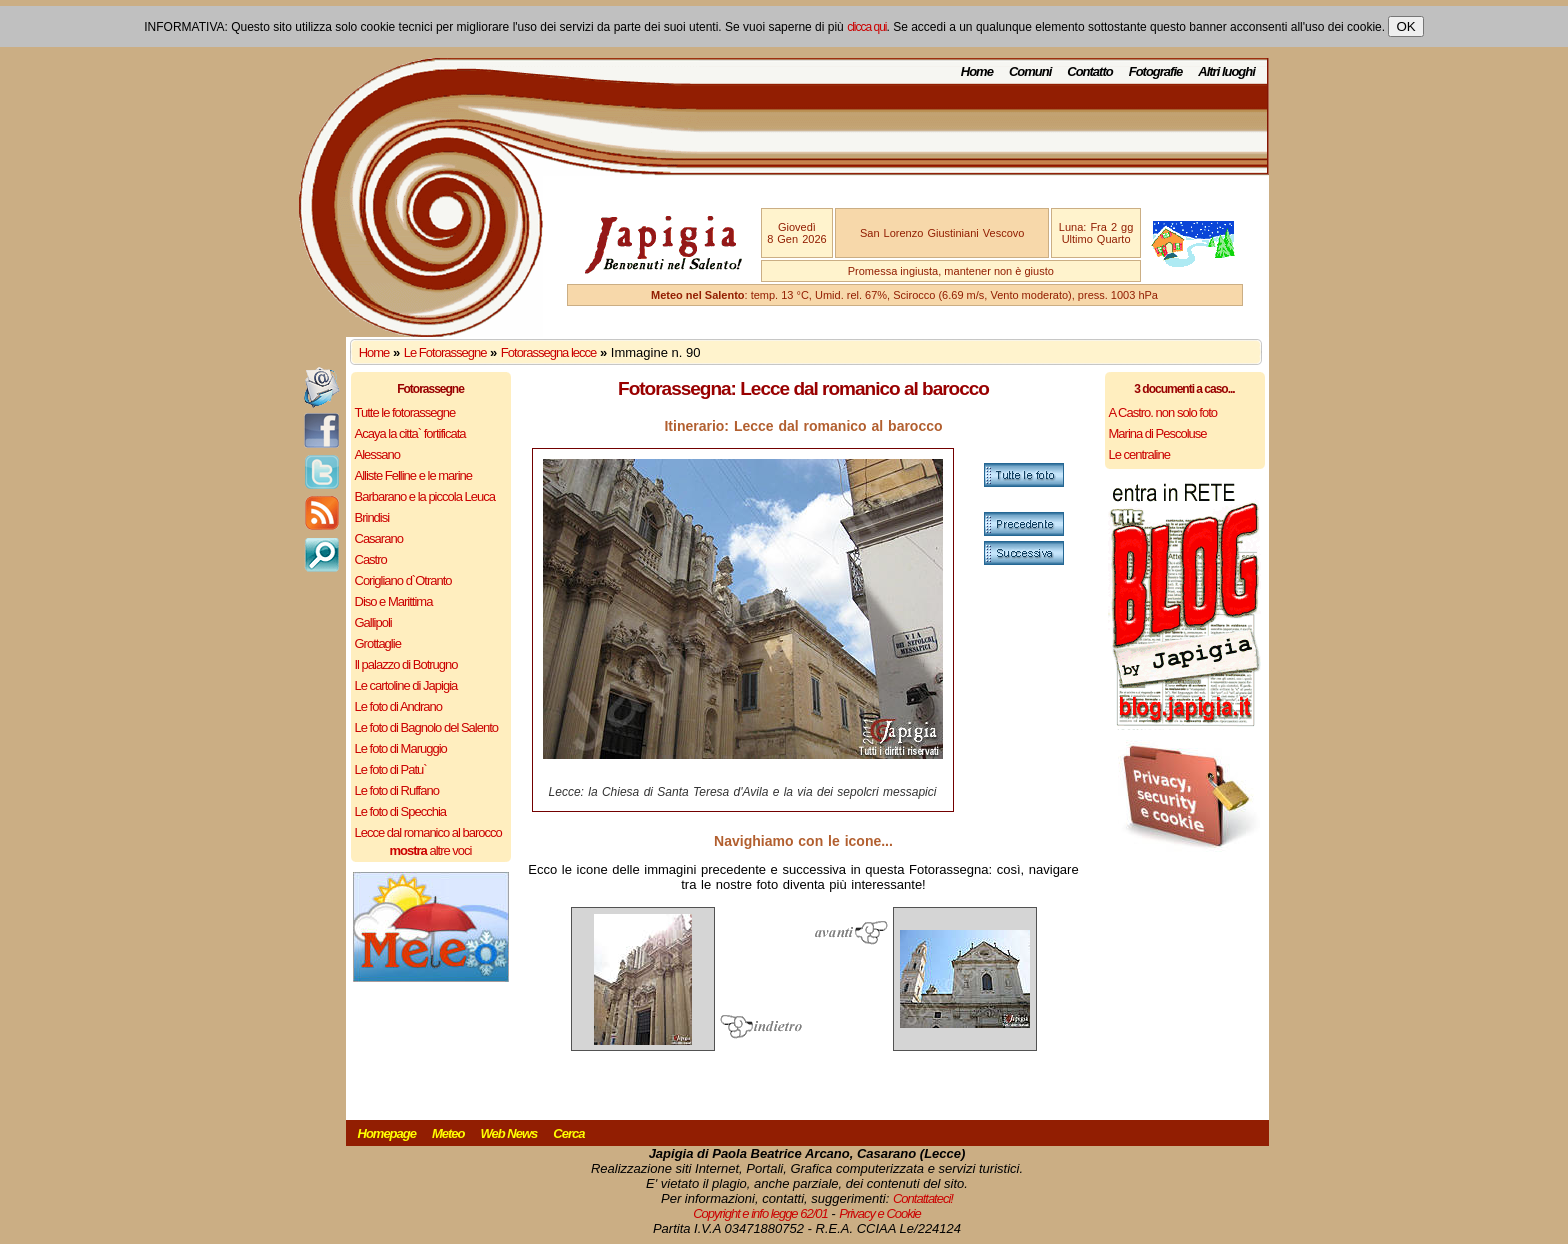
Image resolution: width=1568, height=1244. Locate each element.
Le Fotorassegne (445, 352)
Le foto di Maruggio (401, 748)
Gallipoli (373, 622)
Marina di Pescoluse (1158, 433)
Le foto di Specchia (401, 811)
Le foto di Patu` (391, 769)
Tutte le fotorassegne (405, 412)
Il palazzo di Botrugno (406, 664)
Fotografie (1156, 71)
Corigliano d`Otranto (403, 580)
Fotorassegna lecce (548, 352)
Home (977, 71)
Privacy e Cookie (880, 1213)
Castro (371, 559)
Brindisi (372, 517)
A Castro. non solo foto (1163, 412)
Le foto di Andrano (399, 706)
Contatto (1089, 71)
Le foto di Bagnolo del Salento (426, 727)
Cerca (568, 1133)
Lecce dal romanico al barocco (428, 832)
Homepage (387, 1133)
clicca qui (866, 27)
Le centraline (1139, 454)
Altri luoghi (1226, 71)
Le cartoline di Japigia (406, 685)
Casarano (379, 538)
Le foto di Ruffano (397, 790)
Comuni (1030, 71)
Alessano (377, 454)
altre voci (431, 850)
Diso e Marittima (394, 601)
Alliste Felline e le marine (414, 475)
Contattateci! (923, 1198)
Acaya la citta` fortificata (410, 433)
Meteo (448, 1133)
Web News (509, 1133)
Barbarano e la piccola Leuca (425, 496)
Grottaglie (378, 643)
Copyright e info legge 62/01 (760, 1213)
